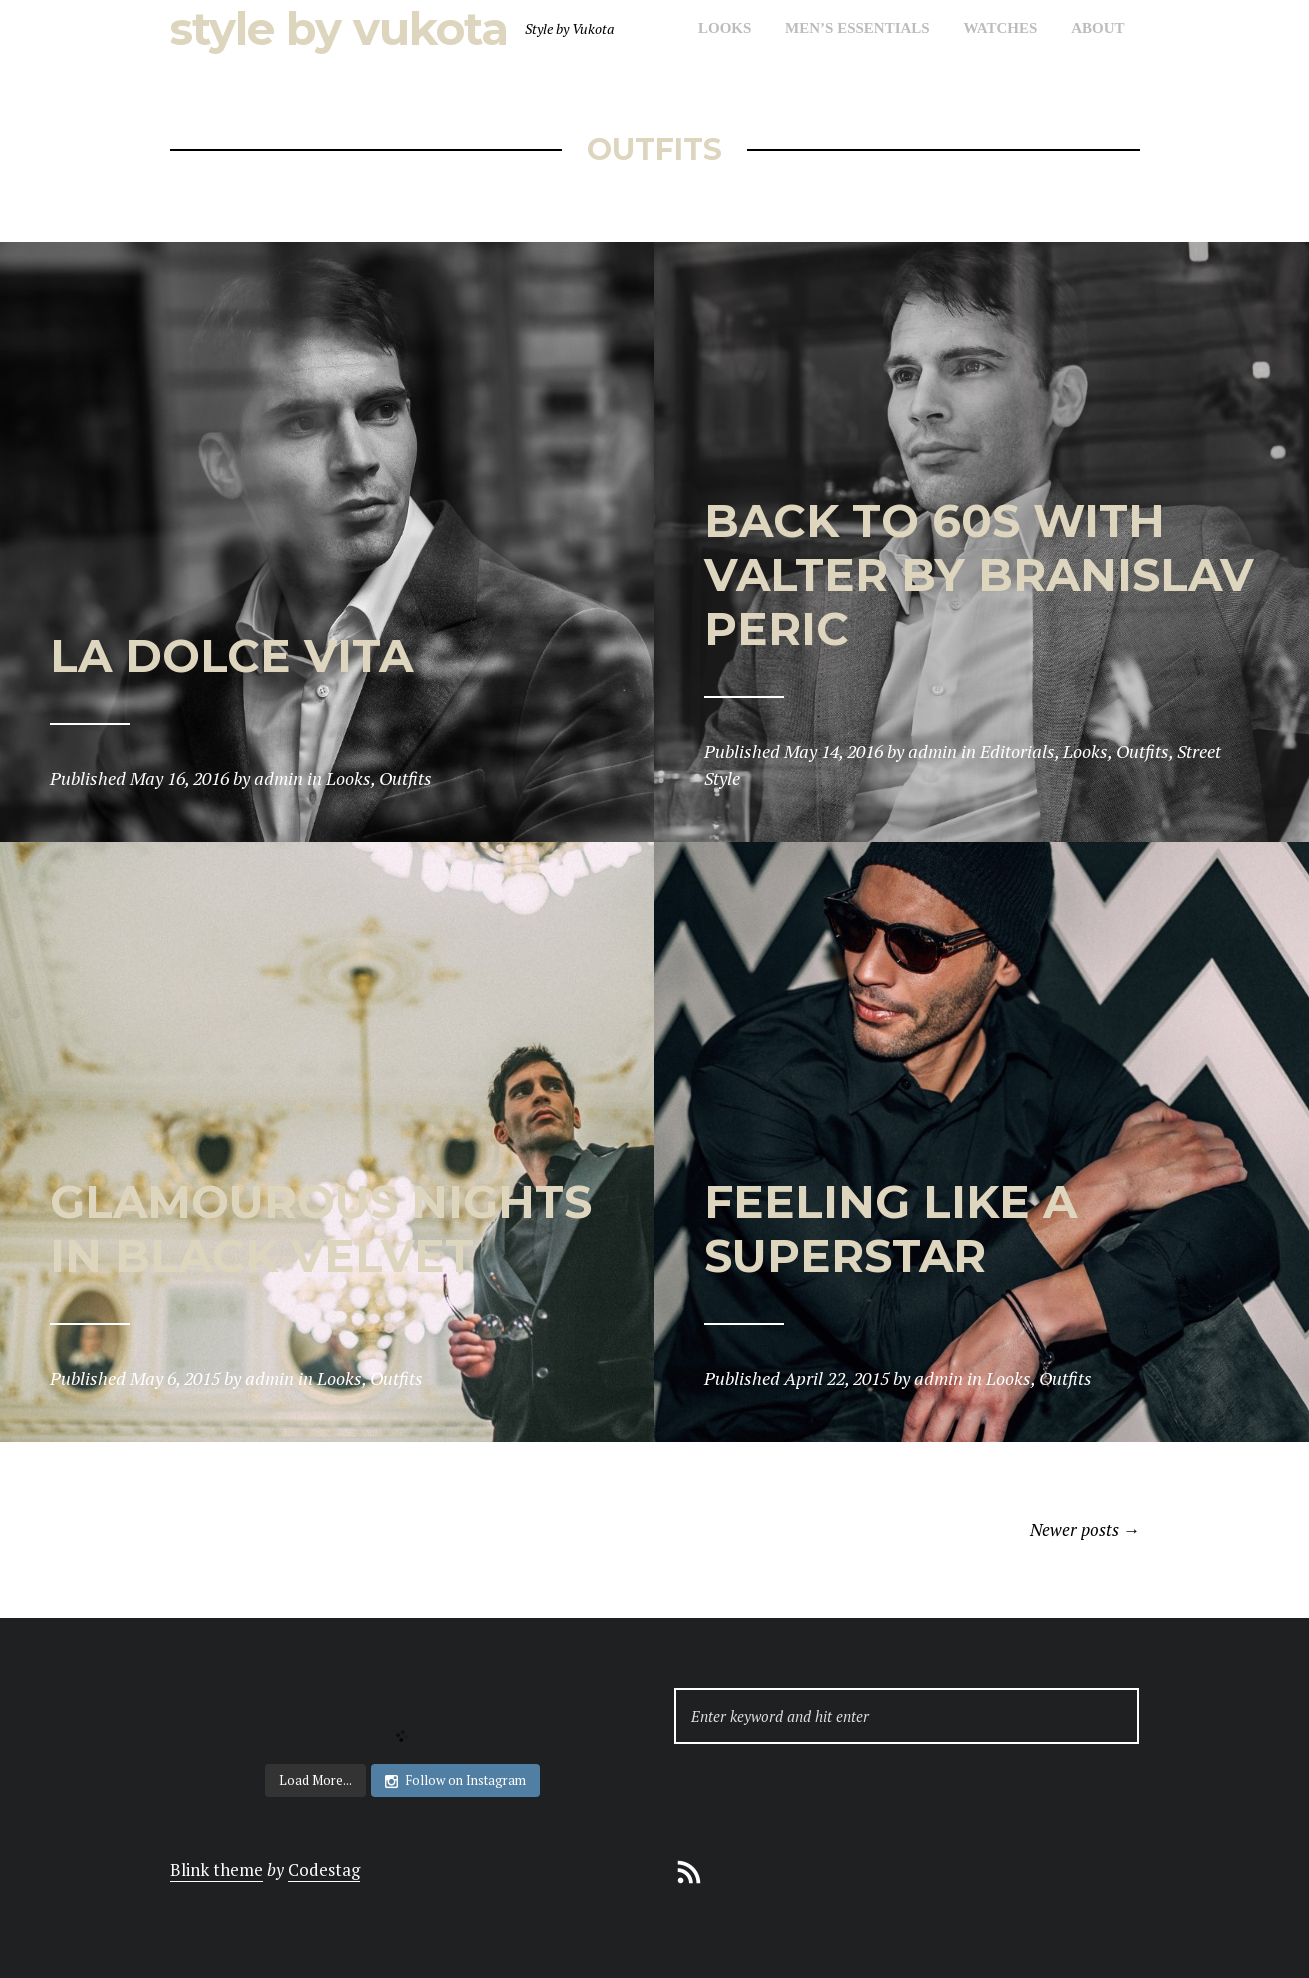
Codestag (324, 1869)
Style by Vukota (339, 28)
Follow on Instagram (455, 1780)
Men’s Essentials (857, 28)
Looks (724, 28)
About (1097, 28)
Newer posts (1085, 1530)
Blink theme (216, 1869)
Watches (1000, 28)
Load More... (315, 1780)
